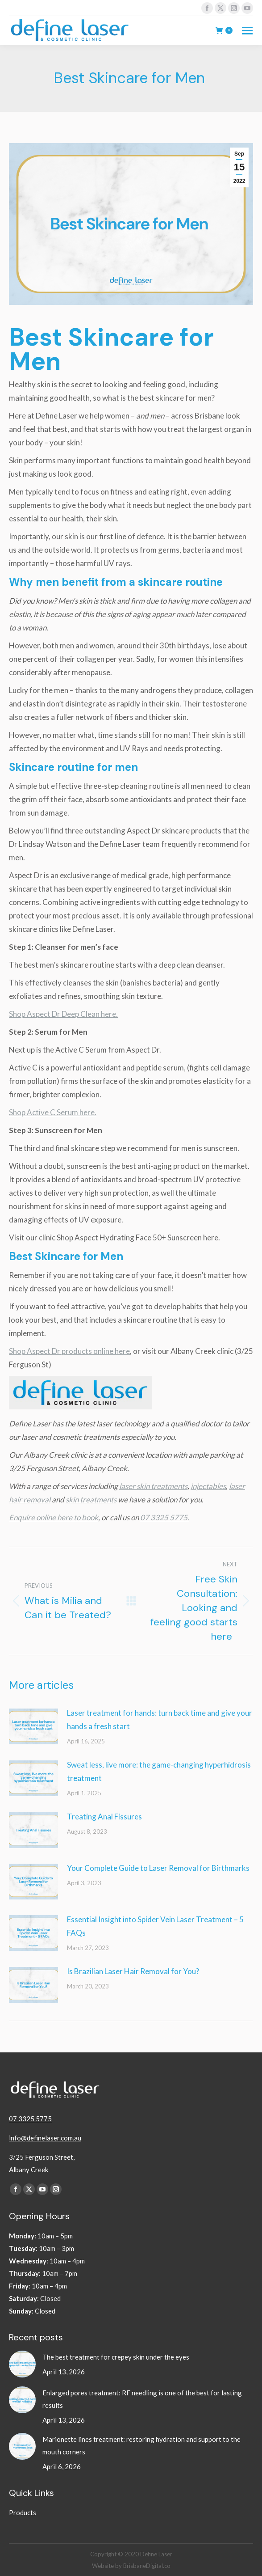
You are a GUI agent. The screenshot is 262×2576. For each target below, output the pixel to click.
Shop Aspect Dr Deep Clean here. (63, 1014)
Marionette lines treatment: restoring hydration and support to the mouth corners (141, 2445)
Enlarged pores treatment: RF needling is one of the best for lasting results (142, 2399)
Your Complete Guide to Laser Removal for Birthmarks (158, 1868)
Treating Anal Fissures (104, 1816)
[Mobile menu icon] (247, 30)
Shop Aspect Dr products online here (69, 1351)
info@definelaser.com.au (45, 2138)
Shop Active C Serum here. (52, 1112)
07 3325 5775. (164, 1517)
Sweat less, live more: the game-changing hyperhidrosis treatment (159, 1771)
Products (22, 2512)
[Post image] (33, 1726)
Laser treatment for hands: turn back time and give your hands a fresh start (159, 1719)
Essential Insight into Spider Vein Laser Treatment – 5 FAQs (155, 1926)
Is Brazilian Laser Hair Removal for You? (133, 1971)
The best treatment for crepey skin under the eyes (116, 2357)
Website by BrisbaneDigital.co (131, 2565)
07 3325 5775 (30, 2119)
